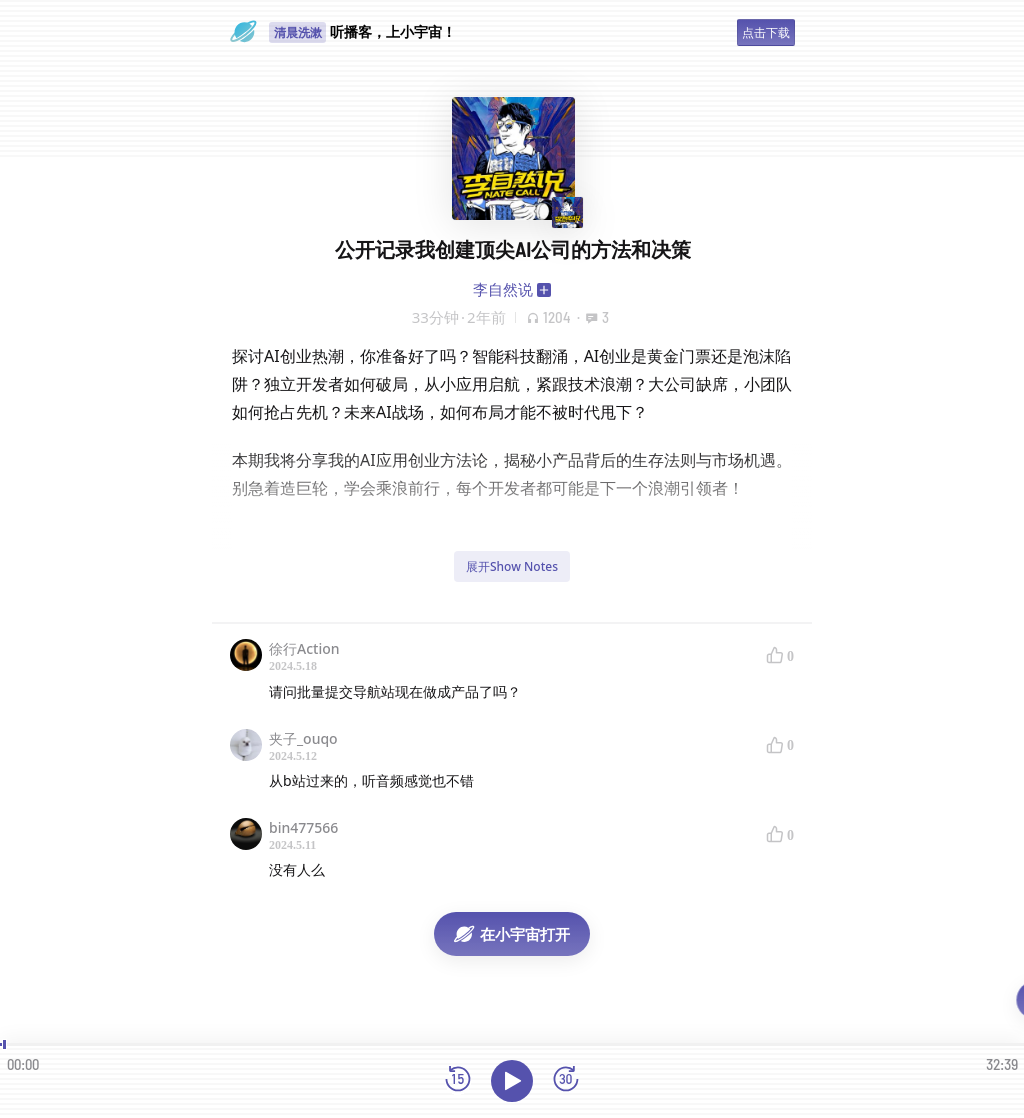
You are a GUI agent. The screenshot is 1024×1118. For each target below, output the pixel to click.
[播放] (512, 1081)
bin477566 (303, 827)
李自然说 (503, 289)
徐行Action (304, 648)
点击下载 (766, 32)
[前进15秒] (566, 1080)
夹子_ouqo (303, 738)
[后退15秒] (458, 1080)
